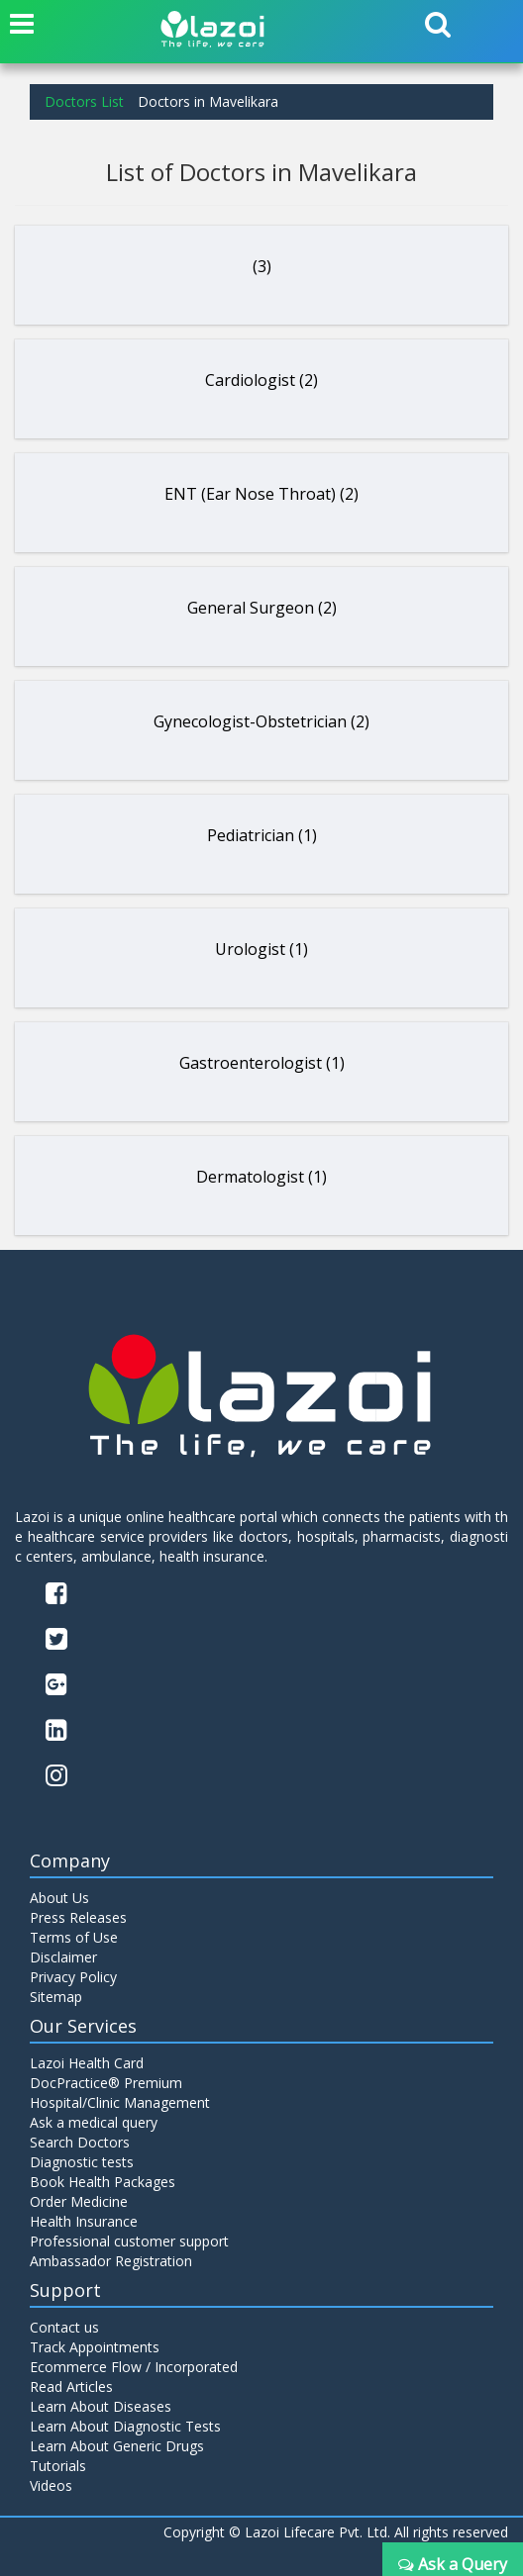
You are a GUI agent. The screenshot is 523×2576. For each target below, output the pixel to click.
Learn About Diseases (100, 2406)
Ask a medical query (93, 2122)
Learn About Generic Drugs (117, 2445)
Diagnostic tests (82, 2161)
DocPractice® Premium (106, 2082)
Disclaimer (63, 1957)
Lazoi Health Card (87, 2062)
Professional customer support (129, 2241)
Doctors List (84, 101)
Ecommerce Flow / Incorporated (134, 2366)
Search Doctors (80, 2142)
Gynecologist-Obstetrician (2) (261, 721)
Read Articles (71, 2386)
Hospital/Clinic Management (120, 2102)
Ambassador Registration (111, 2260)
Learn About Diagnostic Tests (125, 2426)
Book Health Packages (102, 2181)
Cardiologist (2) (261, 380)
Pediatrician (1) (262, 835)
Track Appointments (94, 2346)
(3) (262, 266)
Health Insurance (84, 2221)
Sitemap (56, 1996)
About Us (59, 1897)
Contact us (64, 2327)
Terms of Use (74, 1937)
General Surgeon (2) (262, 608)
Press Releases (78, 1917)
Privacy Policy (73, 1976)
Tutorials (58, 2465)
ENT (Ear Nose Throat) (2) (261, 494)
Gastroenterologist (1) (262, 1063)
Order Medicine (79, 2201)
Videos (51, 2485)
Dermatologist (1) (261, 1177)
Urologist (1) (261, 949)
